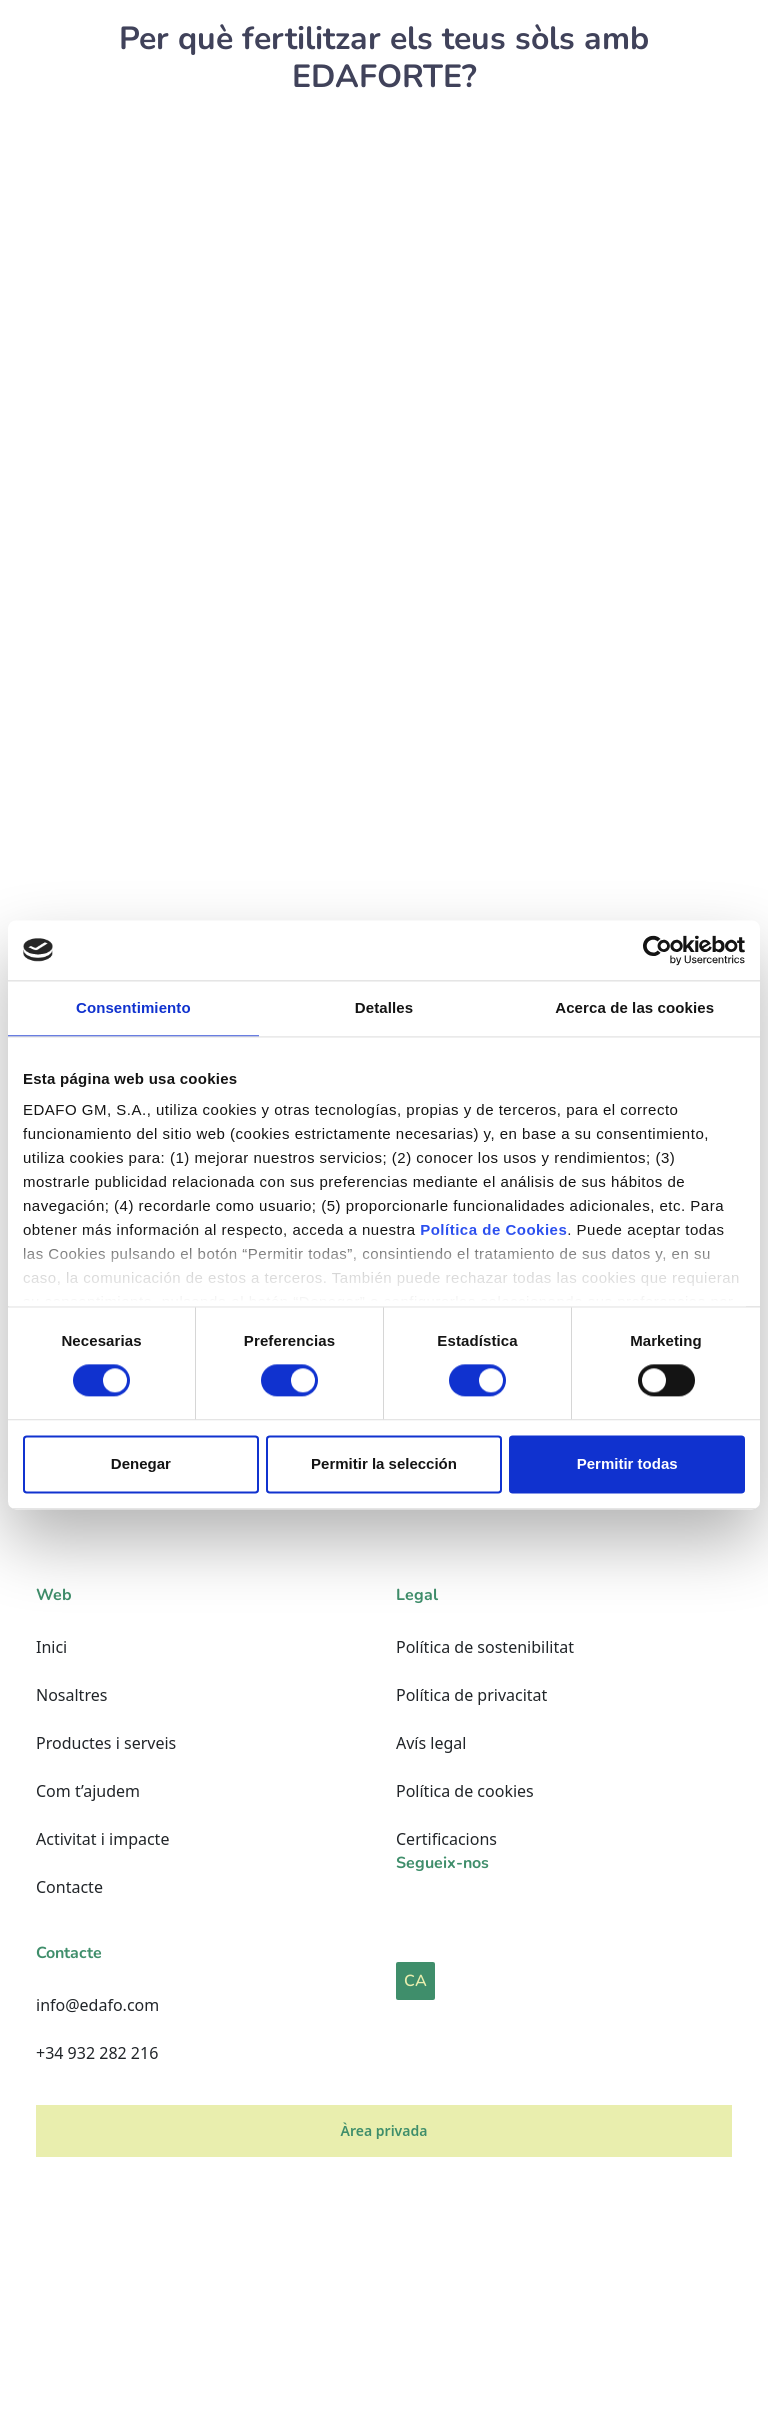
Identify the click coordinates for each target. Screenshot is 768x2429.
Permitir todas (627, 1463)
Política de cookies (465, 1791)
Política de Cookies (493, 1229)
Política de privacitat (471, 1695)
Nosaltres (71, 1695)
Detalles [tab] (384, 1007)
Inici (51, 1647)
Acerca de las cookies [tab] (634, 1007)
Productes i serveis (106, 1743)
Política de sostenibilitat (485, 1647)
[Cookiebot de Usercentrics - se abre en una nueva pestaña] (657, 950)
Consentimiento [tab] (133, 1007)
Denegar (141, 1463)
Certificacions (446, 1839)
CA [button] (415, 1981)
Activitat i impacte (102, 1839)
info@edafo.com (97, 2005)
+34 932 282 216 (97, 2053)
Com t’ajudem (88, 1791)
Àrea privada (384, 2130)
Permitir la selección (384, 1463)
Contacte (69, 1887)
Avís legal (431, 1743)
